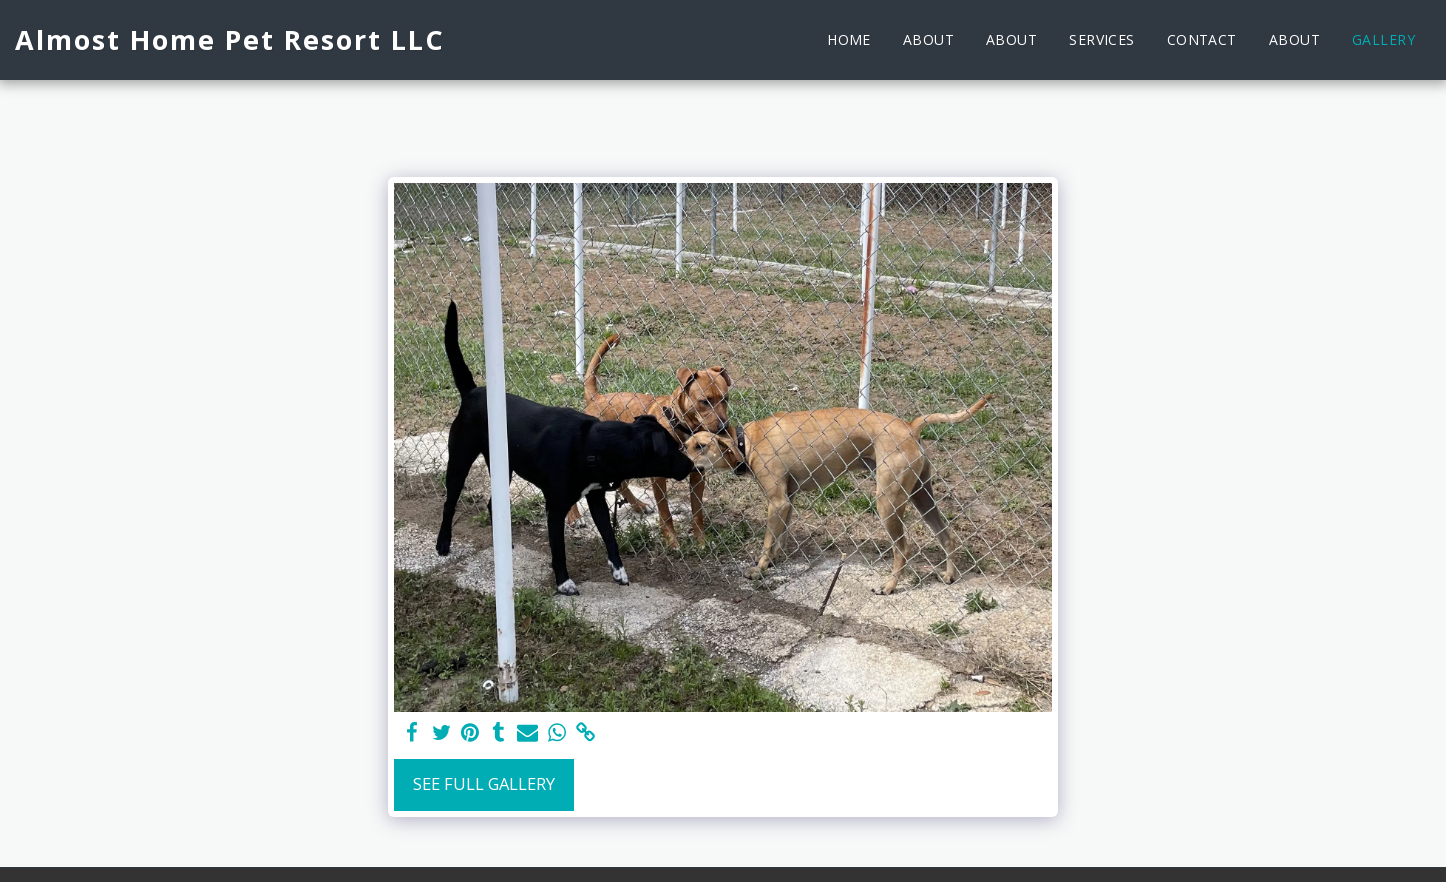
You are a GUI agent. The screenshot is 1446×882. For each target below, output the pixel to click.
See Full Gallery (484, 783)
